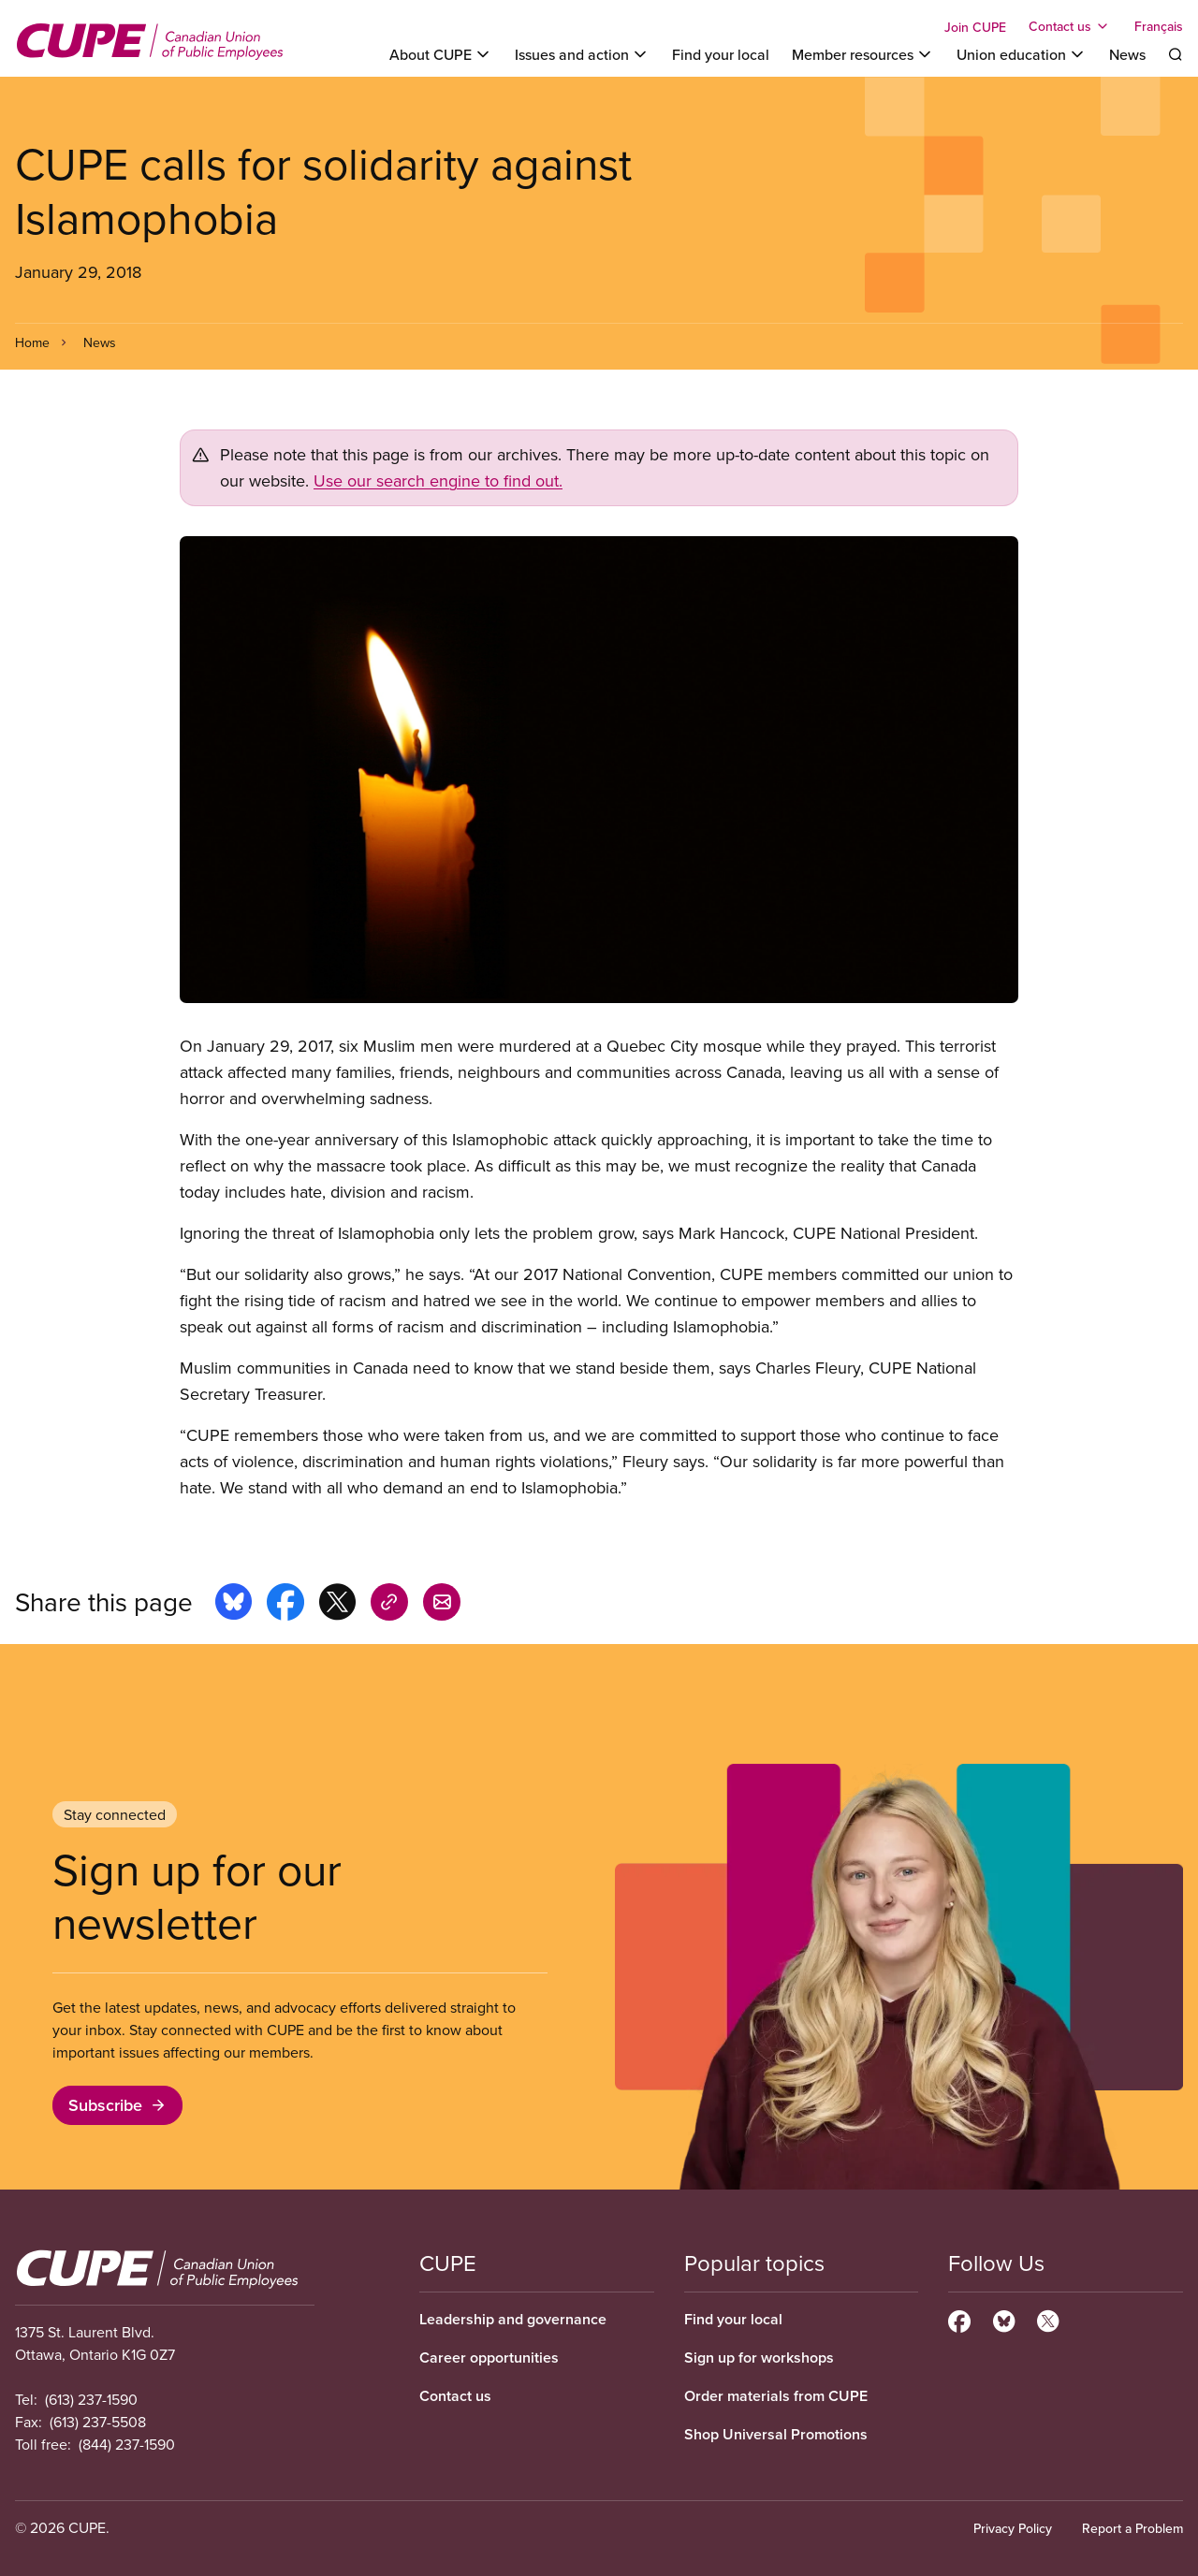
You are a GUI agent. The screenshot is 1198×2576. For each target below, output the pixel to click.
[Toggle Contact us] (1070, 26)
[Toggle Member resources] (863, 54)
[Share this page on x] (337, 1604)
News (1127, 54)
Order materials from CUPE (776, 2396)
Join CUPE (975, 27)
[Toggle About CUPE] (440, 54)
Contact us (455, 2396)
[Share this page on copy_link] (389, 1604)
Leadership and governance (512, 2319)
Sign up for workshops (759, 2357)
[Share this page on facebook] (285, 1604)
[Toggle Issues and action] (582, 54)
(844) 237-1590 (127, 2444)
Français (1158, 26)
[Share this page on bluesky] (233, 1604)
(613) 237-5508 (98, 2421)
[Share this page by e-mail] (441, 1604)
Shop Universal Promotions (776, 2434)
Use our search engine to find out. (438, 480)
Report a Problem (1132, 2528)
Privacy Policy (1012, 2528)
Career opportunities (489, 2357)
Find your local (720, 54)
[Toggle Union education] (1022, 54)
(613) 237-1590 (91, 2399)
